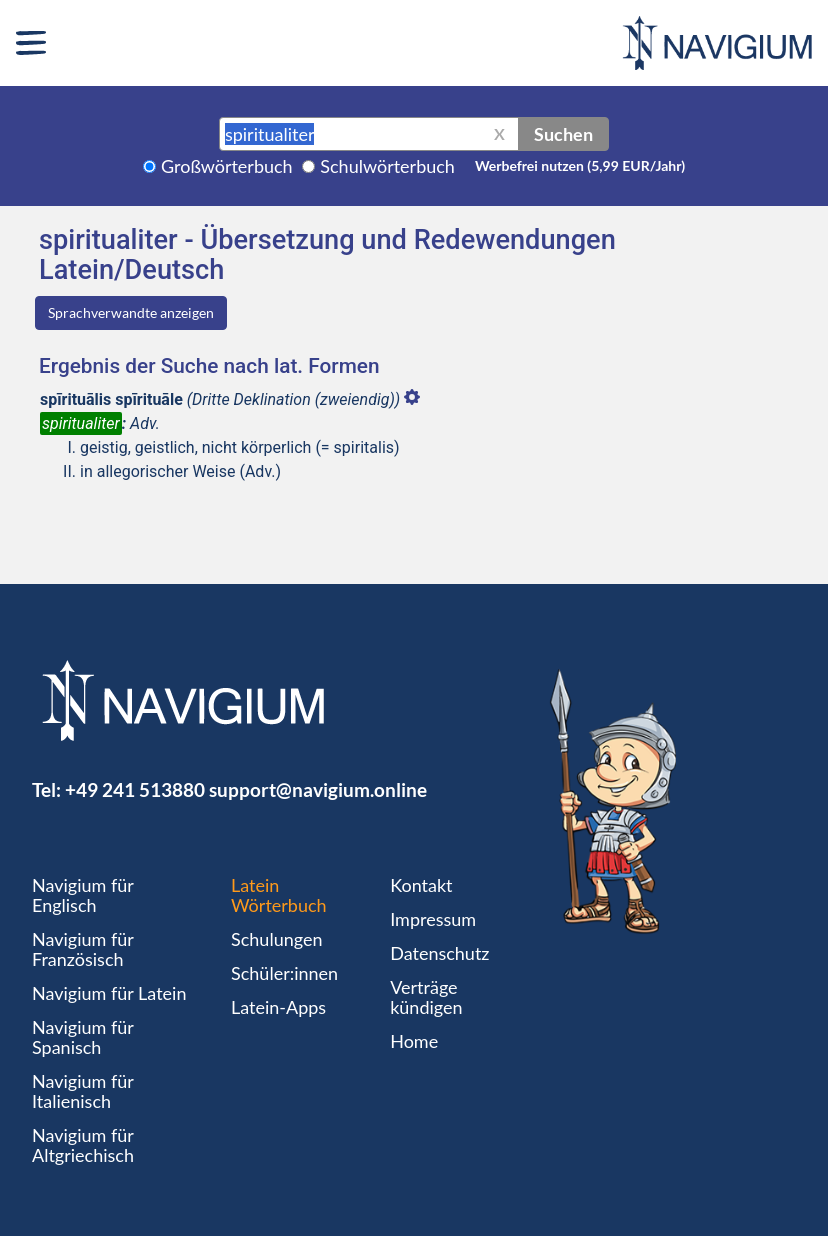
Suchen (563, 134)
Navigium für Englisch (83, 895)
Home (414, 1041)
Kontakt (421, 885)
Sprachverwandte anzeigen (131, 312)
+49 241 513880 (135, 789)
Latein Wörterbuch (279, 895)
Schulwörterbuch (387, 166)
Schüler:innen (284, 973)
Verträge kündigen (426, 997)
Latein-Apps (278, 1007)
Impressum (433, 919)
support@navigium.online (318, 789)
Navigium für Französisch (83, 949)
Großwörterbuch (227, 166)
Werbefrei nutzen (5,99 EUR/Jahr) (580, 165)
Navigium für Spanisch (83, 1037)
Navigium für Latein (109, 993)
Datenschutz (439, 953)
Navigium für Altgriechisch (83, 1145)
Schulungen (276, 939)
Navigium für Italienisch (83, 1091)
